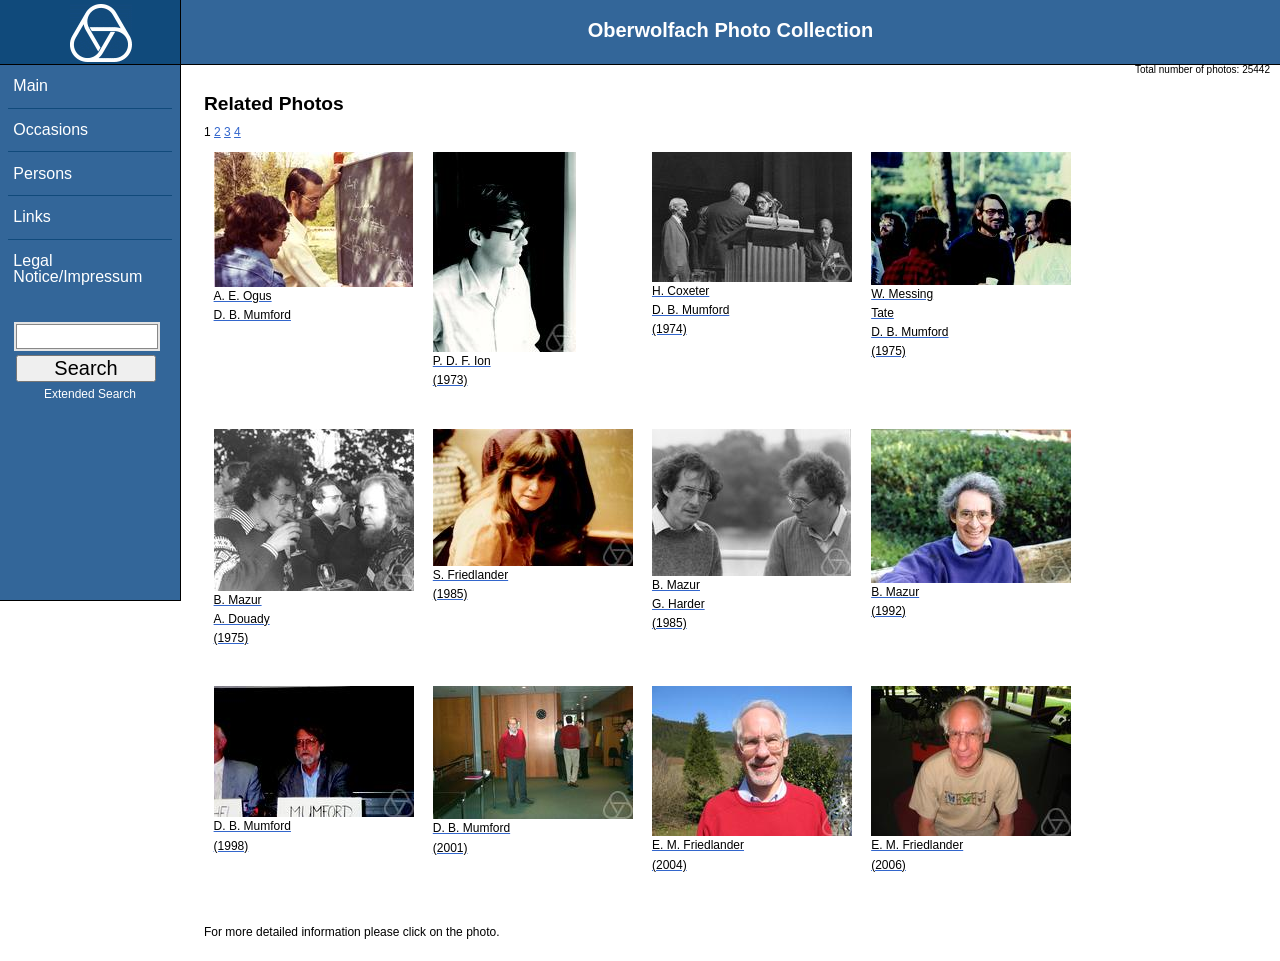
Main (30, 85)
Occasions (50, 129)
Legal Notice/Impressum (77, 268)
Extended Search (90, 398)
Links (31, 216)
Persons (42, 173)
